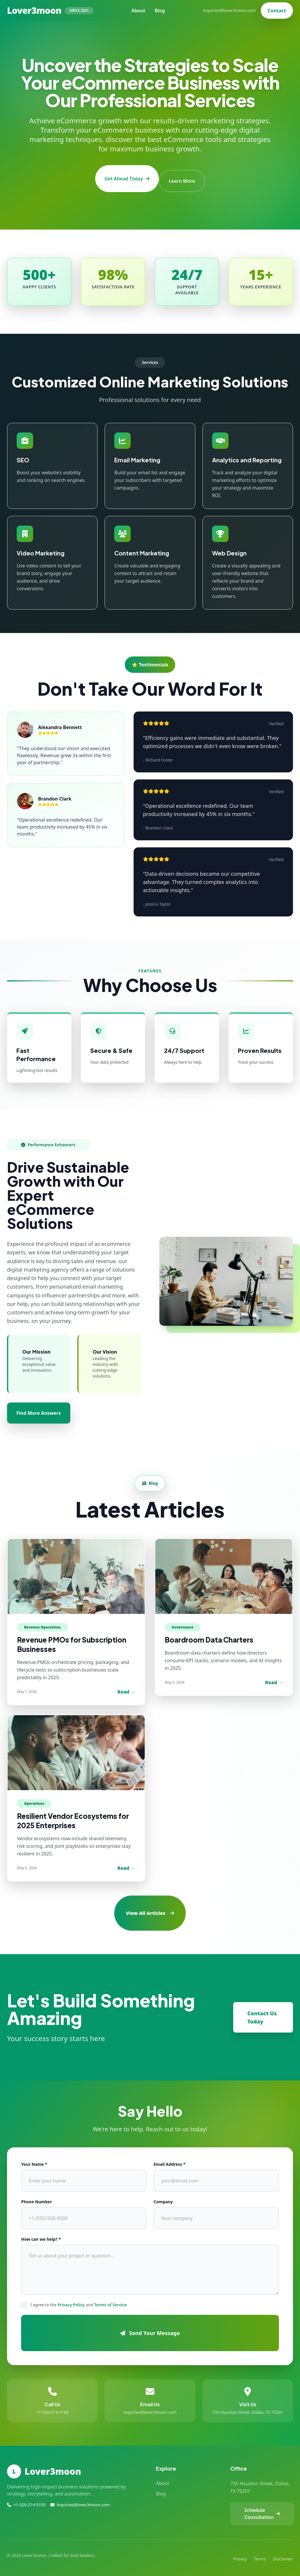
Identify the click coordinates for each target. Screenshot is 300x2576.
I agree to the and (78, 2300)
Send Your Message (150, 2328)
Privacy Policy (71, 2300)
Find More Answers (38, 1408)
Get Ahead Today (124, 176)
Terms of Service (110, 2300)
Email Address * (169, 2159)
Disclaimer (283, 2554)
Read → (126, 1687)
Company (163, 2197)
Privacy (240, 2554)
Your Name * (34, 2159)
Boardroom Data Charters (209, 1635)
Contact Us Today (262, 2012)
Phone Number (36, 2197)
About (138, 10)
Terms (260, 2554)
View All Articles (150, 1908)
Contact (277, 10)
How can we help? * (41, 2234)
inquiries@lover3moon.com (229, 10)
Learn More (184, 176)
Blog (160, 10)
